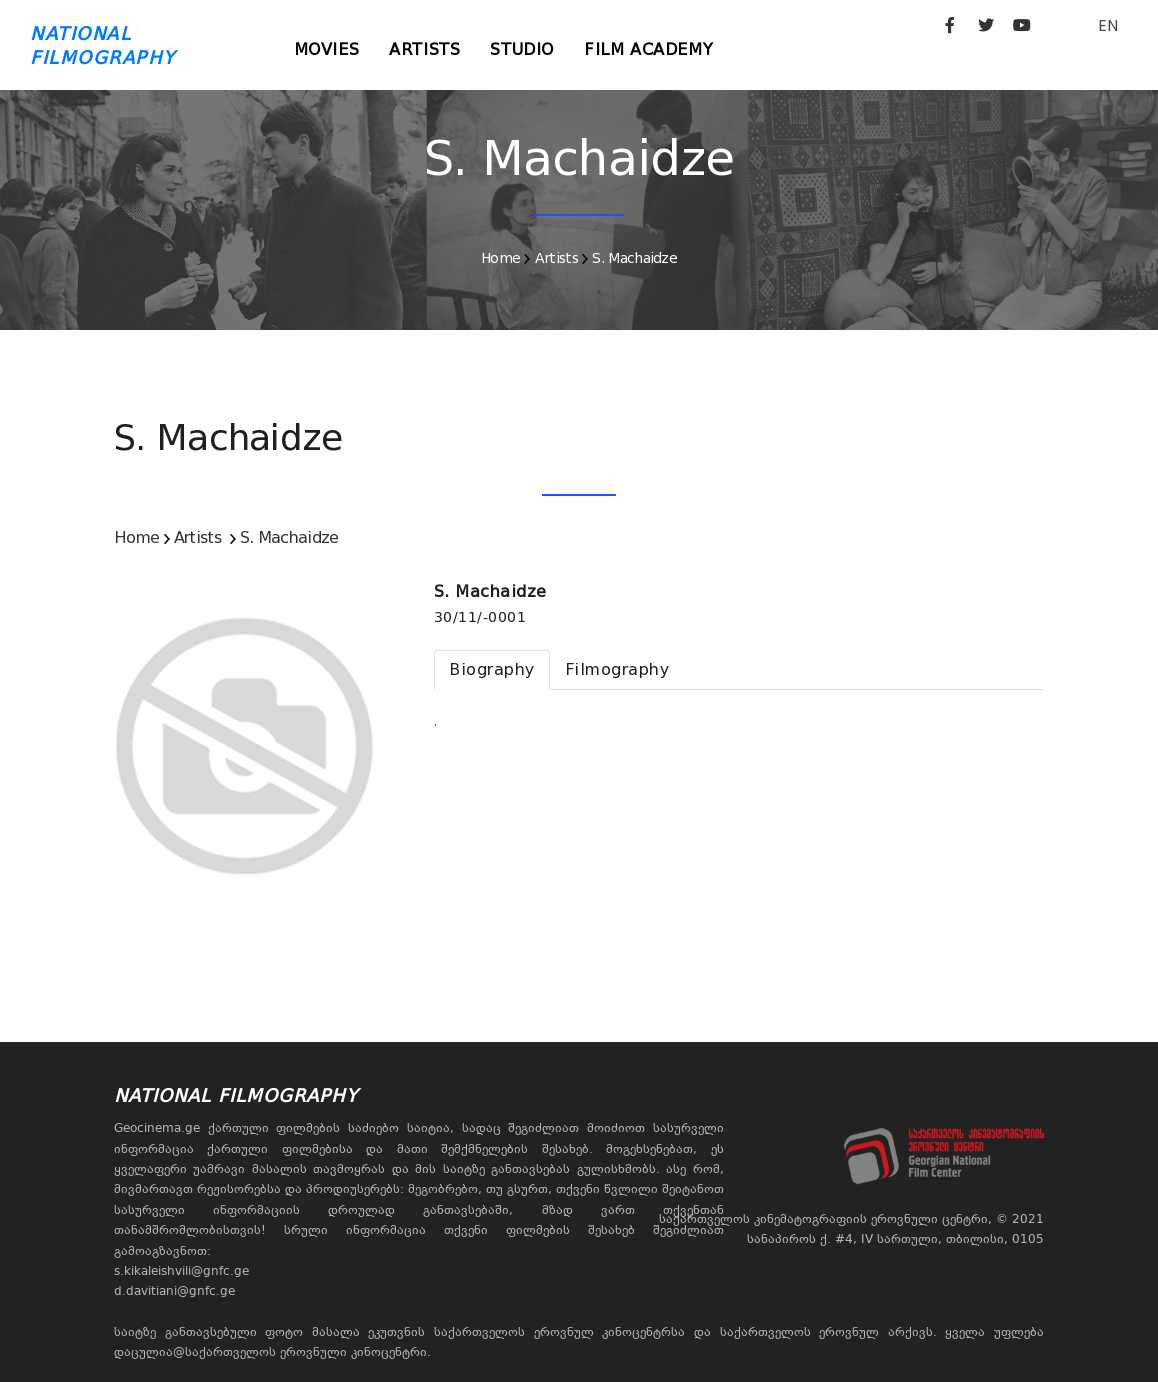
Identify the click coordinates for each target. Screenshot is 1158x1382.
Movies (327, 49)
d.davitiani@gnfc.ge (174, 1291)
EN (1108, 25)
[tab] (492, 670)
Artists (424, 49)
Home (500, 258)
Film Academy (648, 49)
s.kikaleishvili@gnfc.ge (181, 1271)
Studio (522, 49)
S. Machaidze (634, 258)
